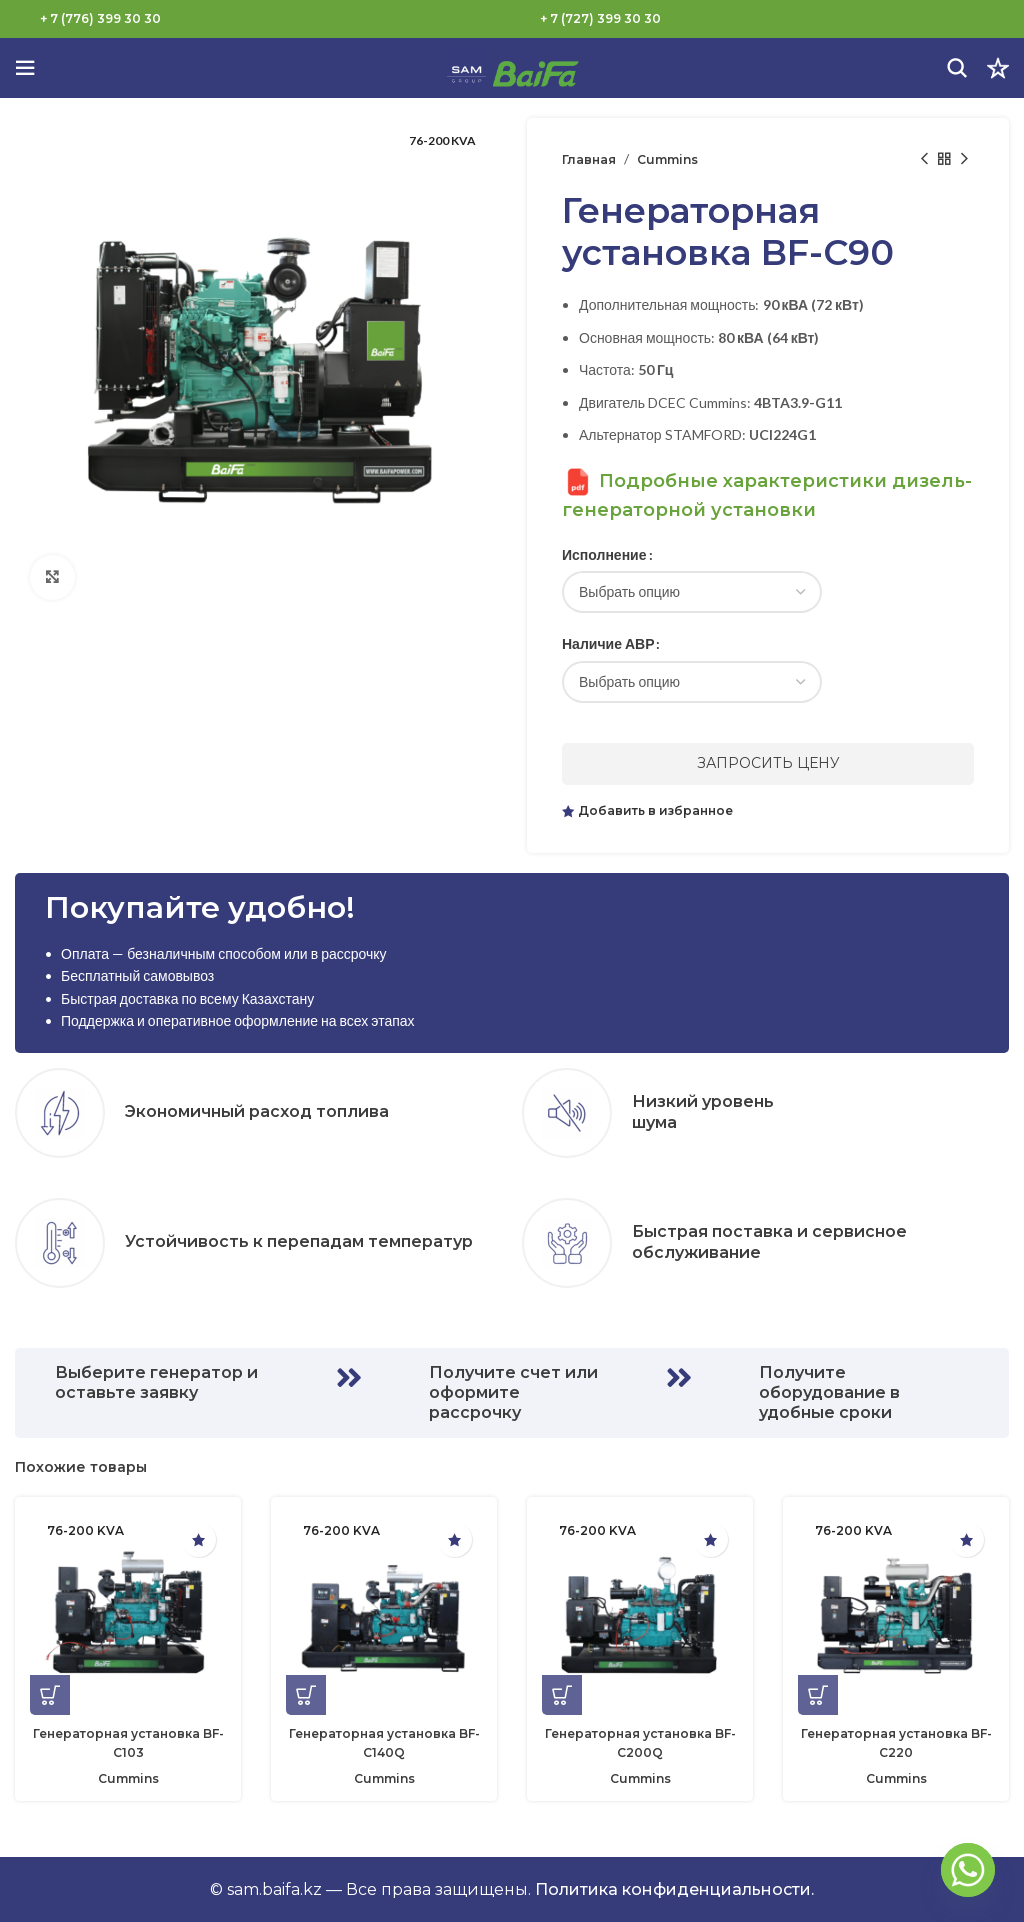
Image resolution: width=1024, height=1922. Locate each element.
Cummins (667, 159)
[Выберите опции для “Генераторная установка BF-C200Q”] (562, 1695)
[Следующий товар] (964, 159)
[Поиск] (957, 68)
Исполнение (604, 554)
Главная (589, 159)
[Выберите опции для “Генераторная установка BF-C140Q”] (306, 1695)
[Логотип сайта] (512, 66)
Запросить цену (768, 763)
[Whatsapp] (968, 1870)
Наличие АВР (608, 643)
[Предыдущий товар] (924, 159)
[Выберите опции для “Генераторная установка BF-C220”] (818, 1695)
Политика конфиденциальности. (674, 1889)
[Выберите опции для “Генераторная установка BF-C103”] (50, 1695)
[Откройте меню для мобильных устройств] (25, 68)
